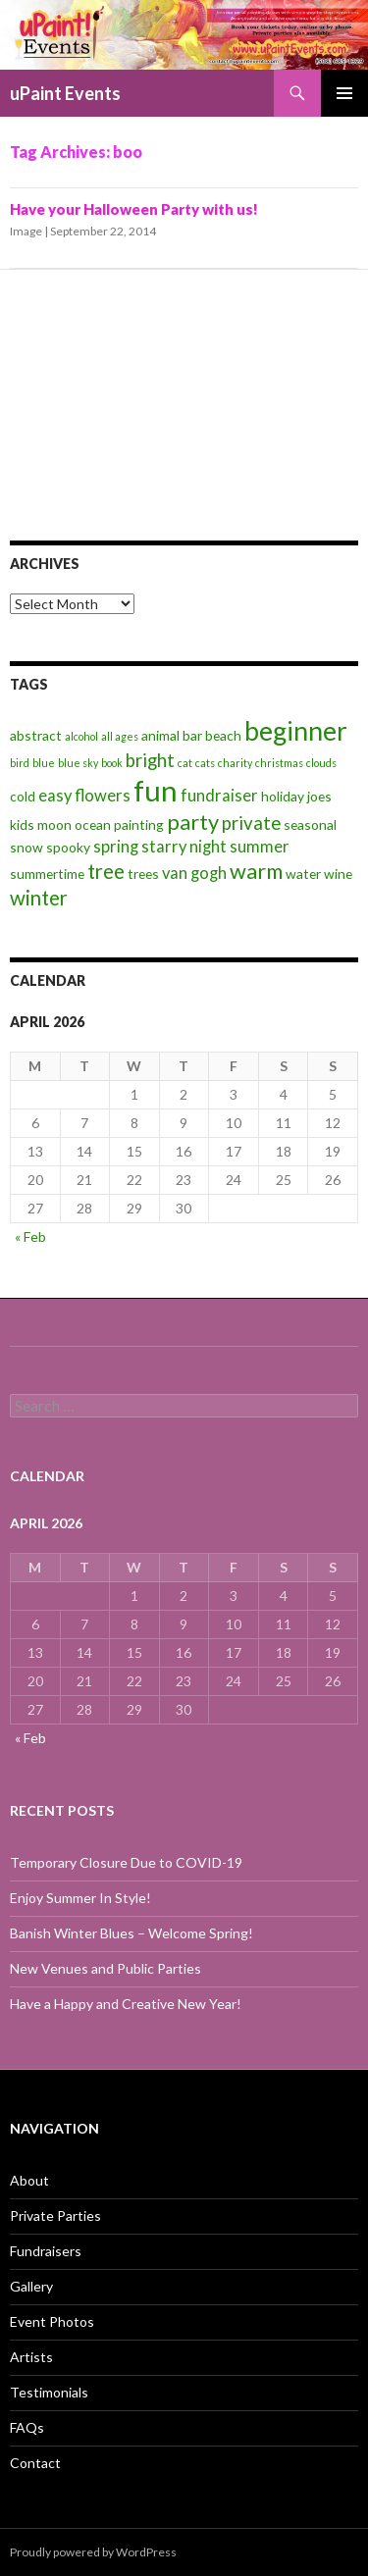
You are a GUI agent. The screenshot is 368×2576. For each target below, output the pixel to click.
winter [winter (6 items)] (39, 897)
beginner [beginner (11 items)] (295, 731)
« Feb (30, 1236)
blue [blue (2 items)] (43, 762)
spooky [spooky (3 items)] (68, 847)
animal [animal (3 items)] (160, 735)
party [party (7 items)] (193, 821)
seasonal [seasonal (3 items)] (310, 824)
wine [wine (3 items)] (338, 873)
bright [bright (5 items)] (150, 760)
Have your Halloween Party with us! (134, 209)
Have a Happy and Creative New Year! (125, 2003)
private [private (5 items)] (251, 823)
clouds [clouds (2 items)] (321, 762)
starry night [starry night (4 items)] (184, 846)
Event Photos (52, 2321)
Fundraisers (45, 2250)
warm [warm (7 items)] (256, 870)
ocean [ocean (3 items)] (93, 824)
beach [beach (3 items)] (223, 735)
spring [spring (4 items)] (115, 846)
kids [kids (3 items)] (22, 824)
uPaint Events (65, 93)
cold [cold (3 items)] (22, 796)
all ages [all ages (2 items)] (119, 736)
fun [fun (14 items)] (155, 790)
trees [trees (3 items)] (143, 873)
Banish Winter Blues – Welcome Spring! (131, 1933)
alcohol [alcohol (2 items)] (81, 736)
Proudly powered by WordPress (93, 2552)
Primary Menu (344, 93)
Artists (31, 2356)
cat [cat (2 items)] (185, 762)
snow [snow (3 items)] (26, 847)
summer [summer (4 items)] (259, 846)
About (29, 2180)
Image (26, 231)
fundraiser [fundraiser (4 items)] (219, 795)
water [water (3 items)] (303, 873)
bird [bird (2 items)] (19, 762)
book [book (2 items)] (112, 762)
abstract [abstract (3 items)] (36, 735)
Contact (35, 2462)
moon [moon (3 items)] (54, 824)
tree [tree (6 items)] (106, 871)
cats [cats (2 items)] (205, 762)
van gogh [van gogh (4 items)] (194, 873)
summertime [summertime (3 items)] (47, 873)
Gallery (31, 2286)
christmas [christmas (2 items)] (279, 762)
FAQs (27, 2427)
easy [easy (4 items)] (55, 795)
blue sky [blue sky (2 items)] (78, 762)
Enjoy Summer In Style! (80, 1897)
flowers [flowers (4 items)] (103, 795)
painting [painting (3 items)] (139, 824)
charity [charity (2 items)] (235, 762)
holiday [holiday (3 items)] (282, 796)
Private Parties (55, 2215)
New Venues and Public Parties (105, 1968)
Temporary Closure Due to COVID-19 (126, 1862)
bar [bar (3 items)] (192, 735)
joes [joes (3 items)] (319, 796)
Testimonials (49, 2392)
